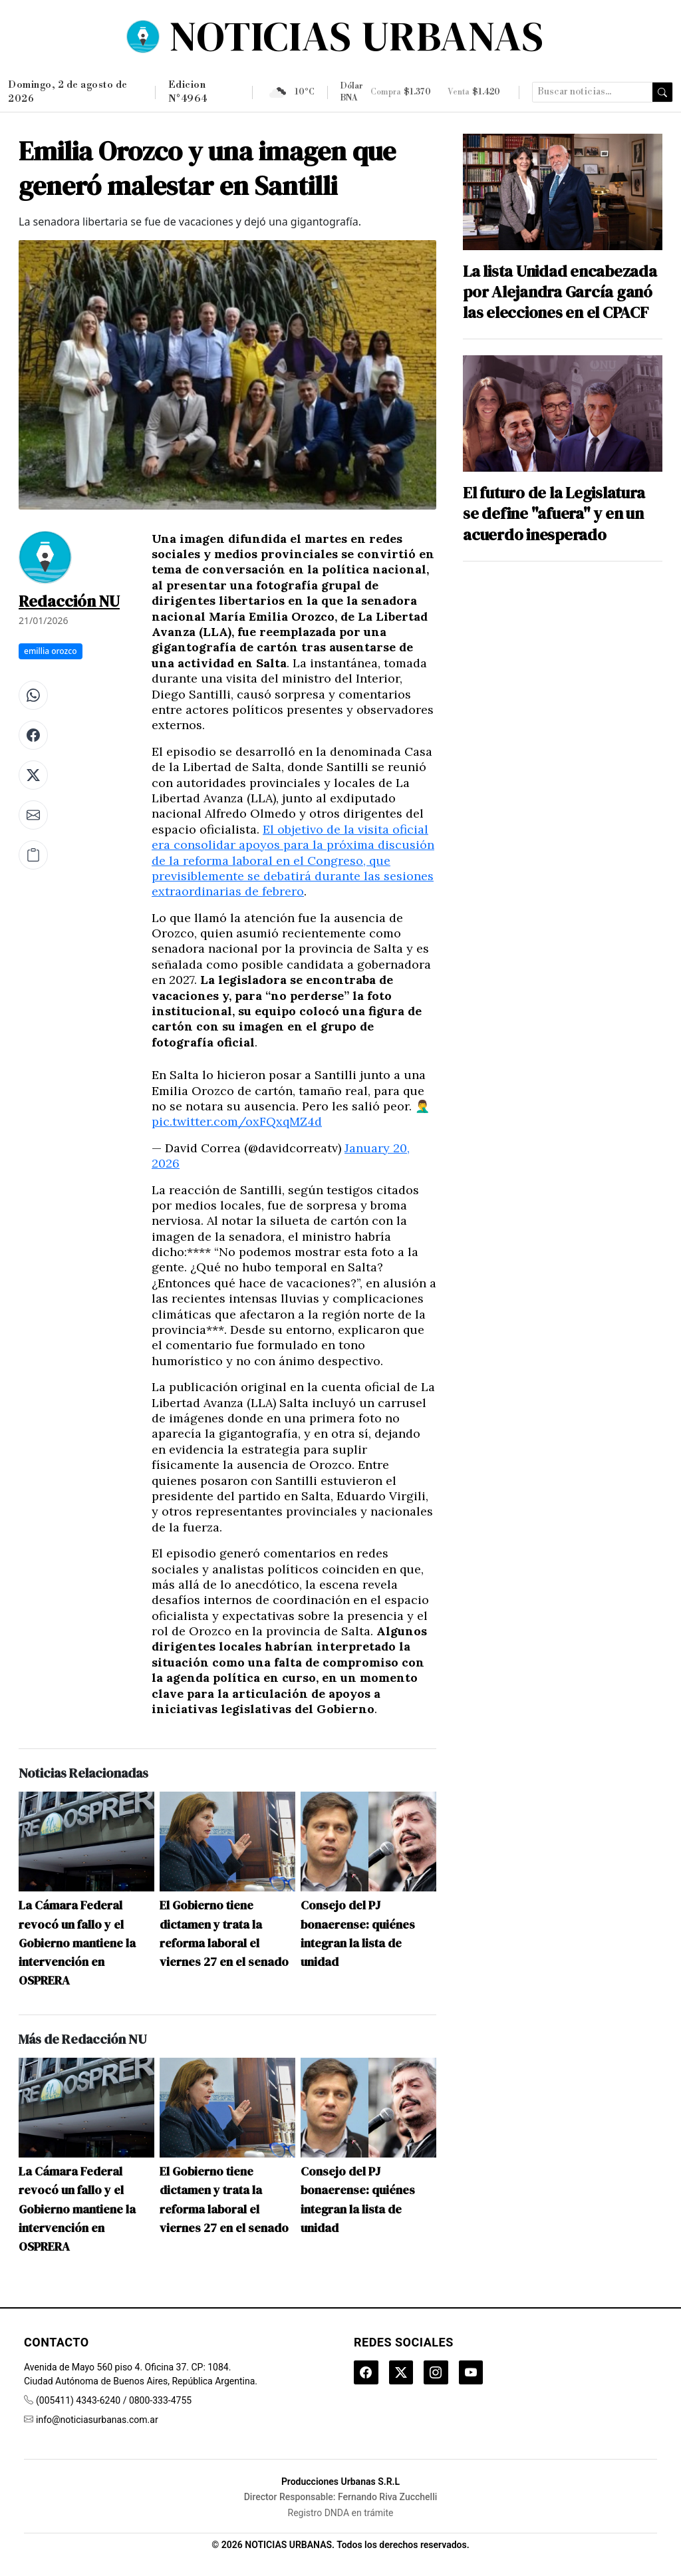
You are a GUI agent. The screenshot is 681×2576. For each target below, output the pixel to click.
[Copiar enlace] (33, 855)
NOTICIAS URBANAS (357, 36)
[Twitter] (404, 2373)
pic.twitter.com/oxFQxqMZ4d (237, 1121)
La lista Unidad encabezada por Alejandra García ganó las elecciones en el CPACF (560, 292)
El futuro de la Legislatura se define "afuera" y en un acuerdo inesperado (554, 513)
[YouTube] (479, 2373)
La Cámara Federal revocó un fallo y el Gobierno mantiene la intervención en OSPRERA (77, 1943)
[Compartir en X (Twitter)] (33, 775)
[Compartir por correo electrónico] (33, 815)
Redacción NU (69, 601)
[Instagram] (441, 2373)
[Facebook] (367, 2373)
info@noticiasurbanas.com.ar (97, 2419)
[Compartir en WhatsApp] (33, 695)
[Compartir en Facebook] (33, 735)
